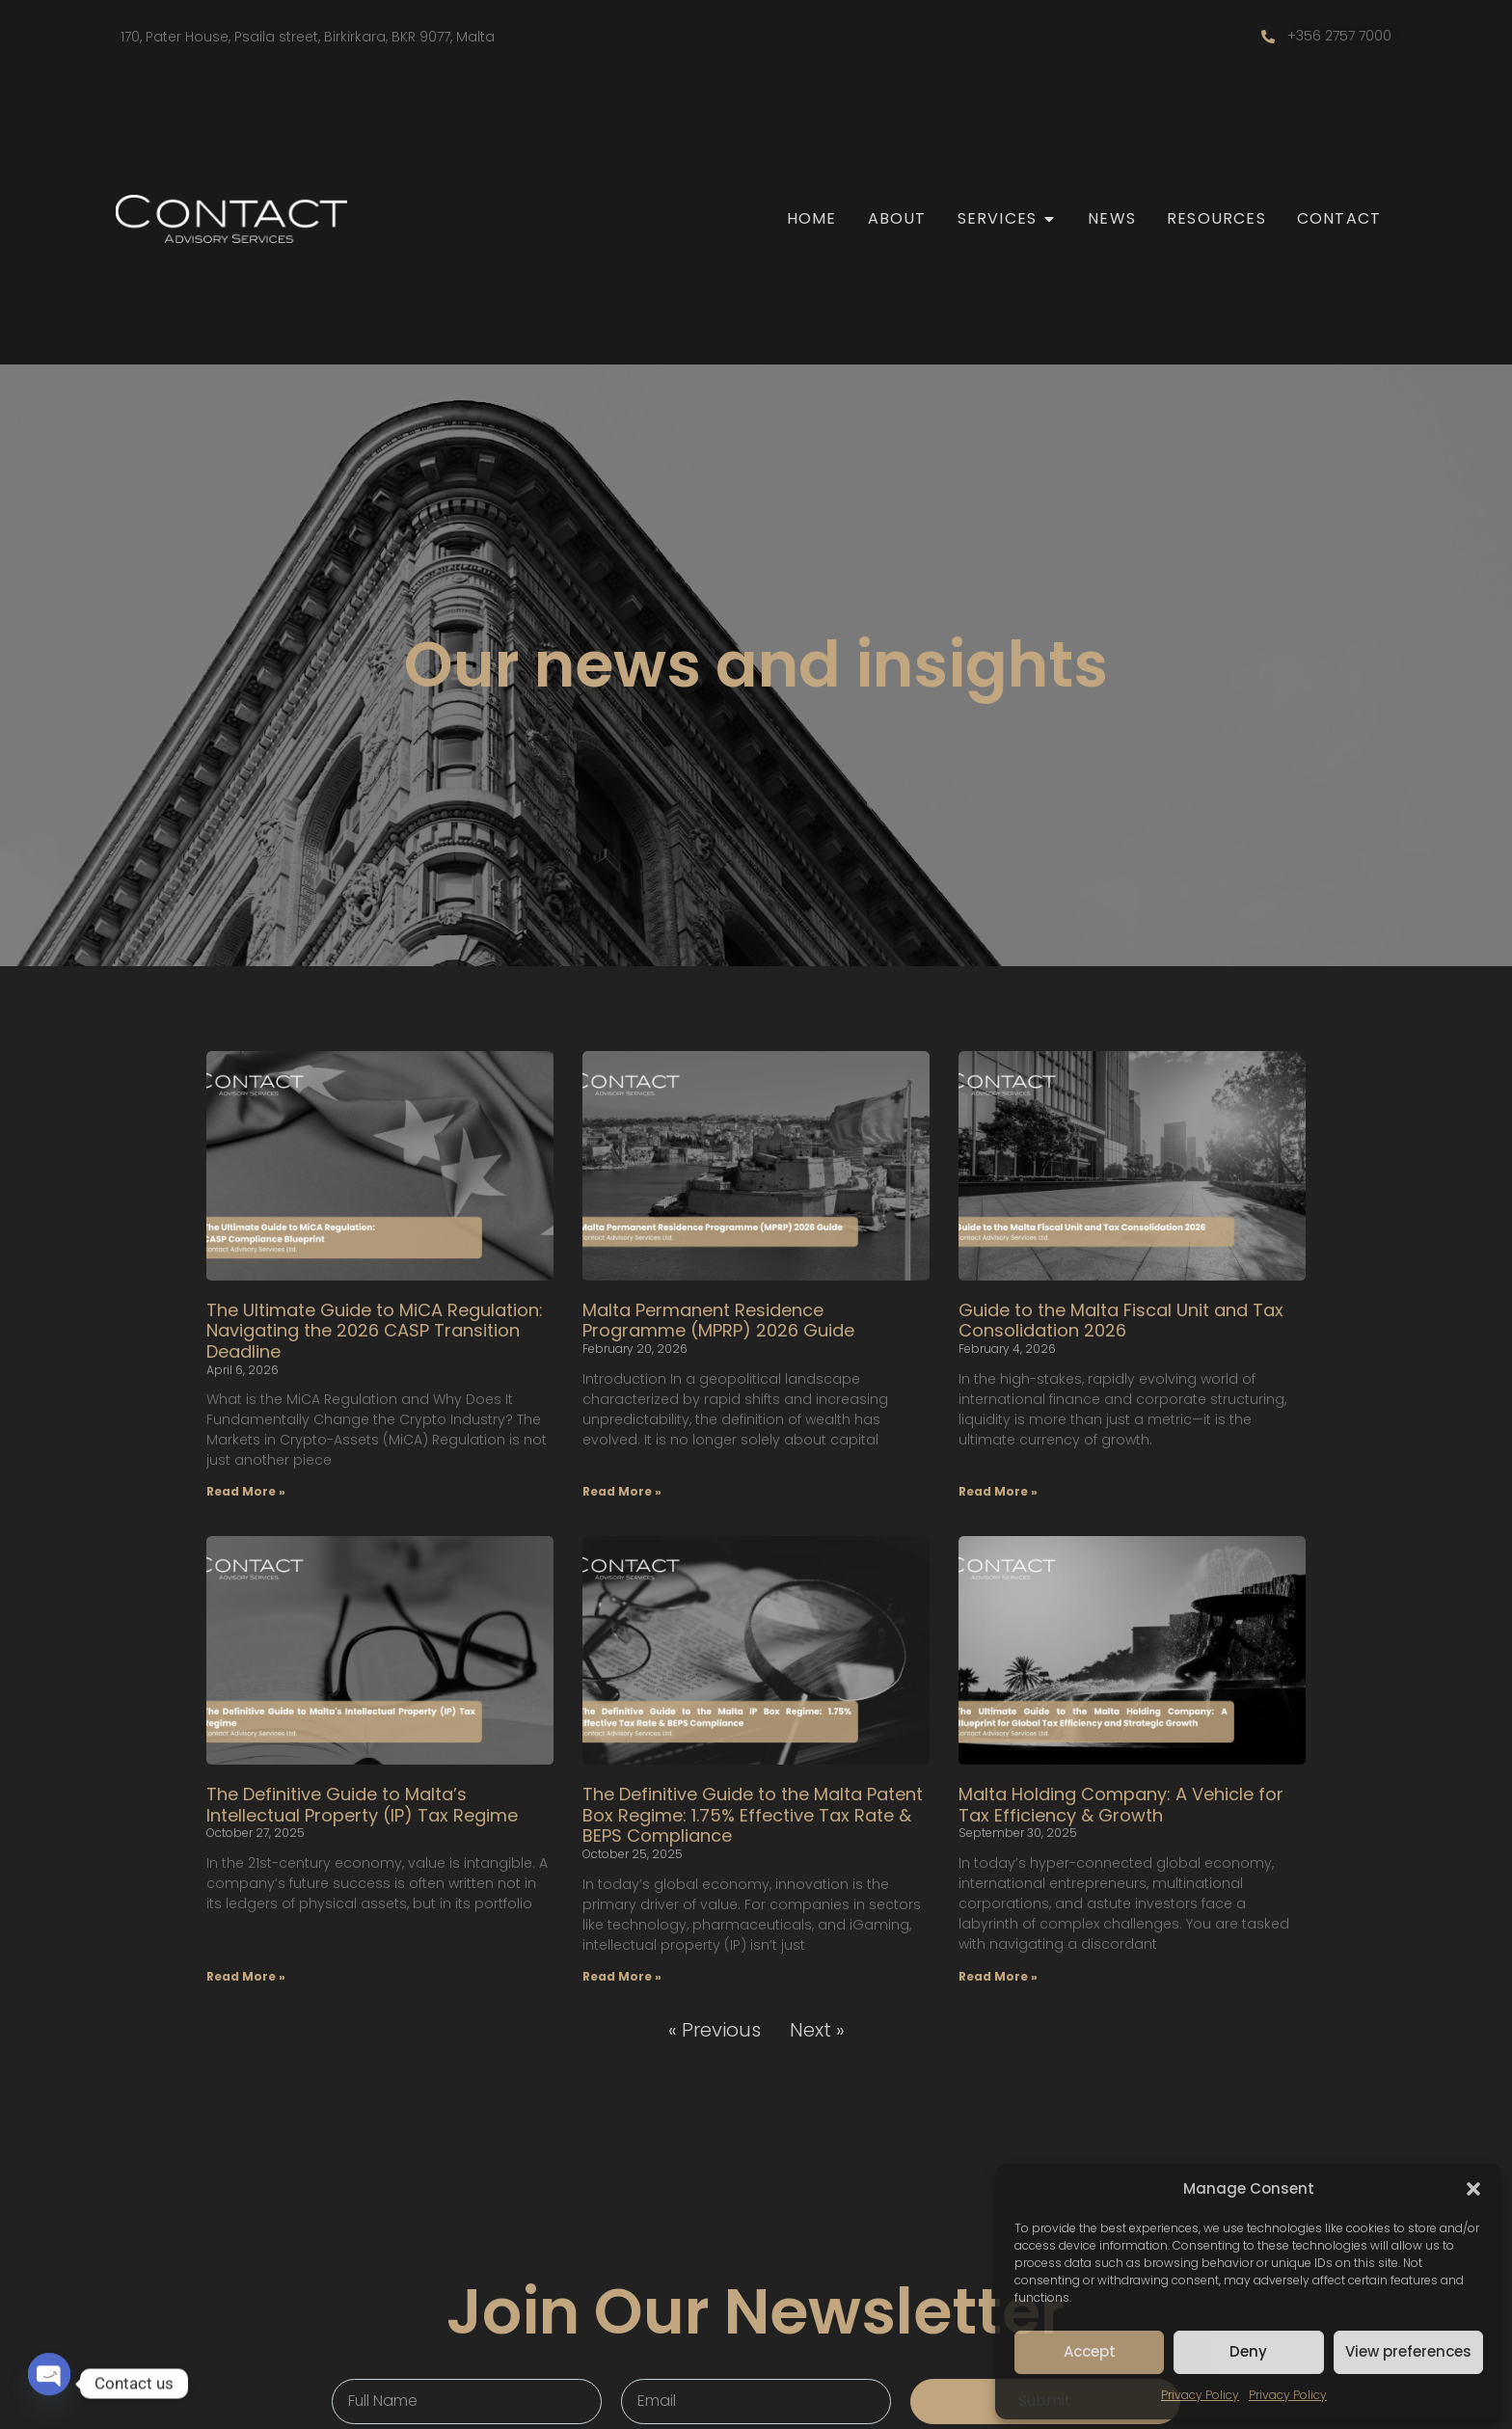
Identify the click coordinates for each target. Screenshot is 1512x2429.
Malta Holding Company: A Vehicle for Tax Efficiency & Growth (1120, 1804)
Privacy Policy (1200, 2395)
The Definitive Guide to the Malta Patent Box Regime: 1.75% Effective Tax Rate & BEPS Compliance (752, 1815)
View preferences (1408, 2351)
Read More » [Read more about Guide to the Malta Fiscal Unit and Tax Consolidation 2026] (998, 1491)
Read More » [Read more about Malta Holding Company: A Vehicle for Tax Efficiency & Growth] (998, 1976)
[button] (1473, 2189)
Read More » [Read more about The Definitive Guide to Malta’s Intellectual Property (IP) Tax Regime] (245, 1976)
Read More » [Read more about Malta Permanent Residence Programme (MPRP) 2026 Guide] (622, 1491)
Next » (817, 2029)
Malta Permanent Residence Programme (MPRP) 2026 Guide (718, 1320)
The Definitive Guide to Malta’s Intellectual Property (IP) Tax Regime (362, 1804)
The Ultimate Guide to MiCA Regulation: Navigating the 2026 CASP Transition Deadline (374, 1330)
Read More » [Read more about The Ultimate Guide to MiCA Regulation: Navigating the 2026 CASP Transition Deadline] (245, 1491)
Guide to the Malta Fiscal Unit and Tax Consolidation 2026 (1120, 1320)
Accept (1090, 2351)
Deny (1248, 2351)
